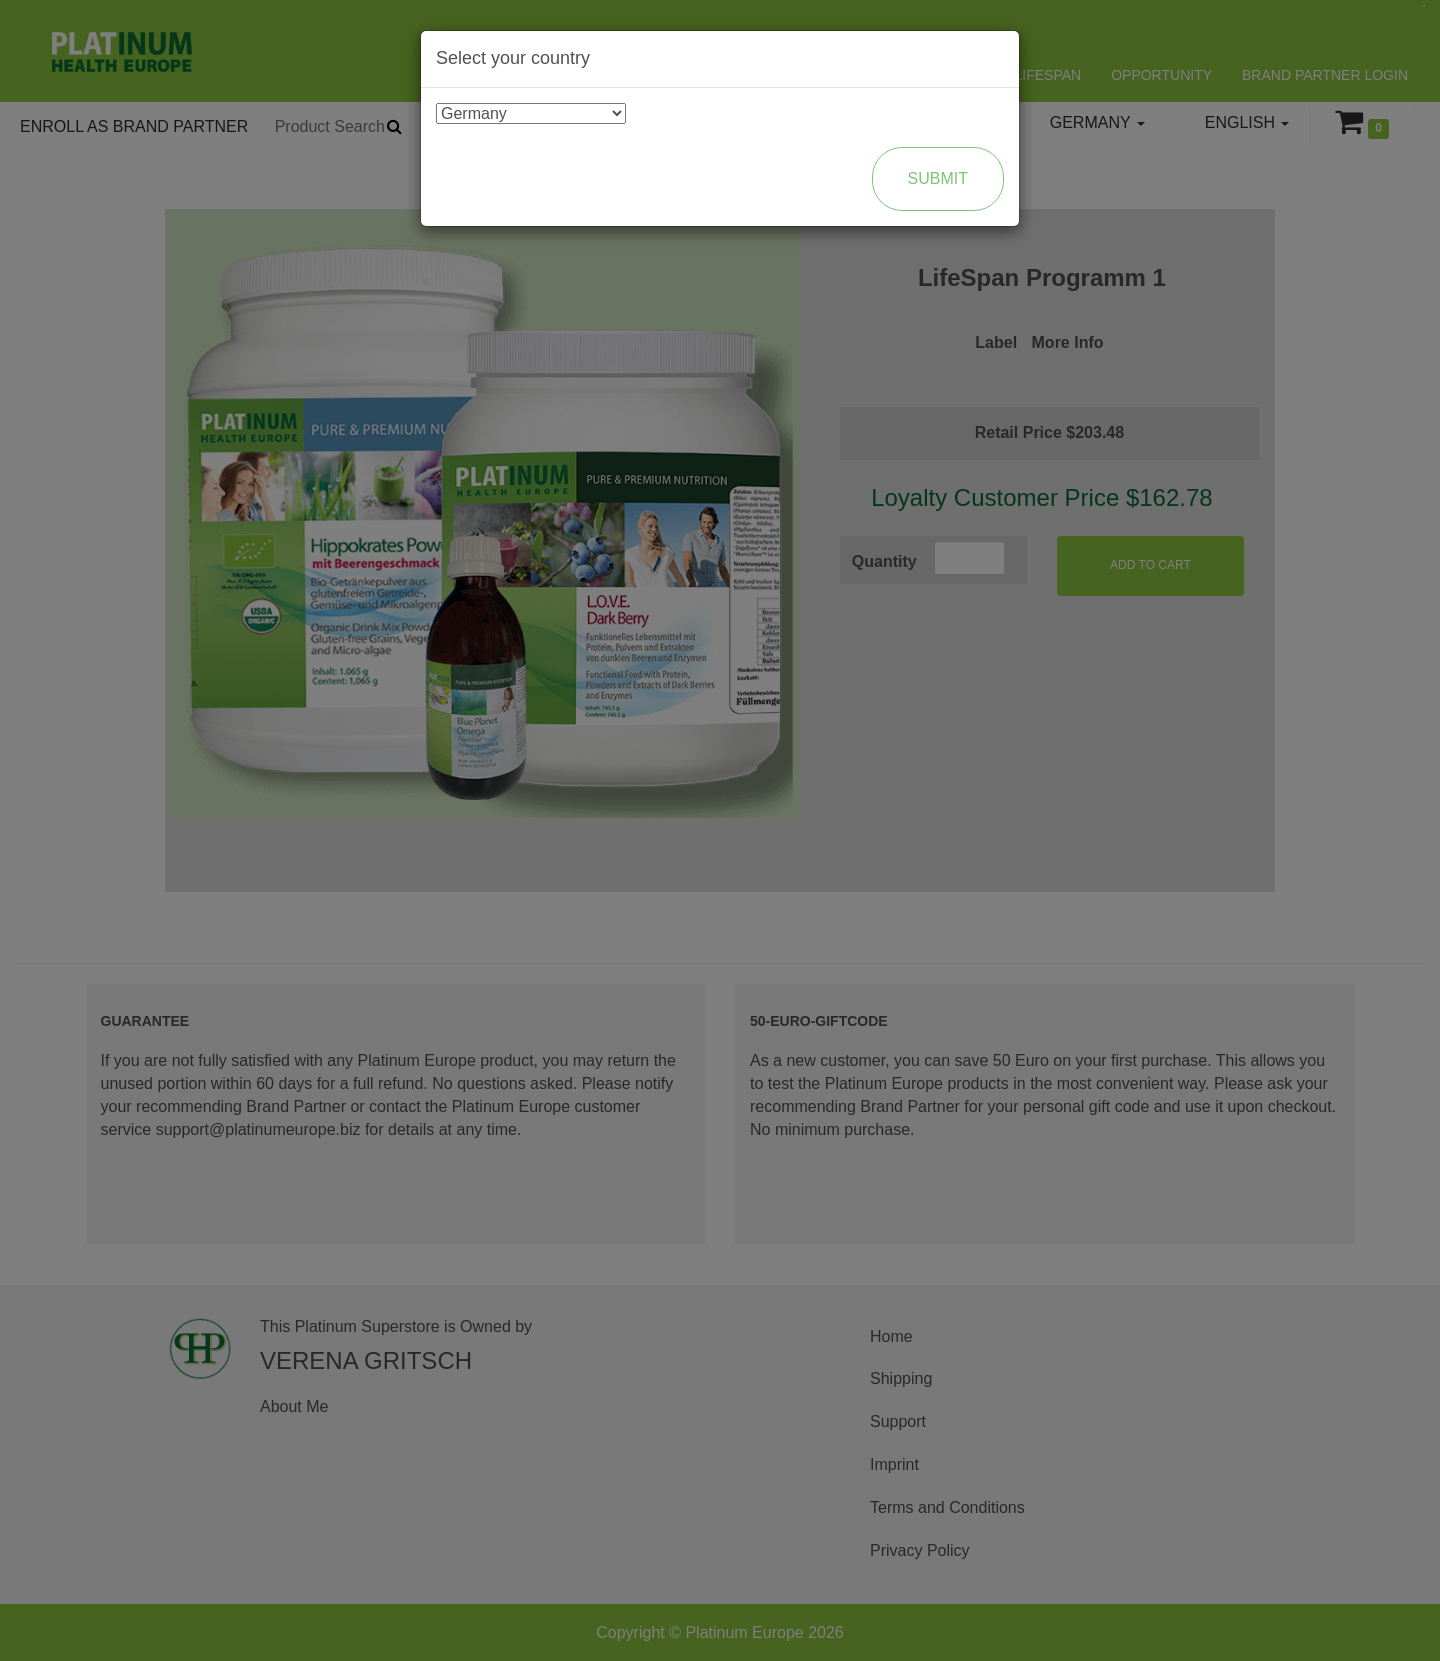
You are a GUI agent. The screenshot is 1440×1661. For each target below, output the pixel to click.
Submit (938, 178)
